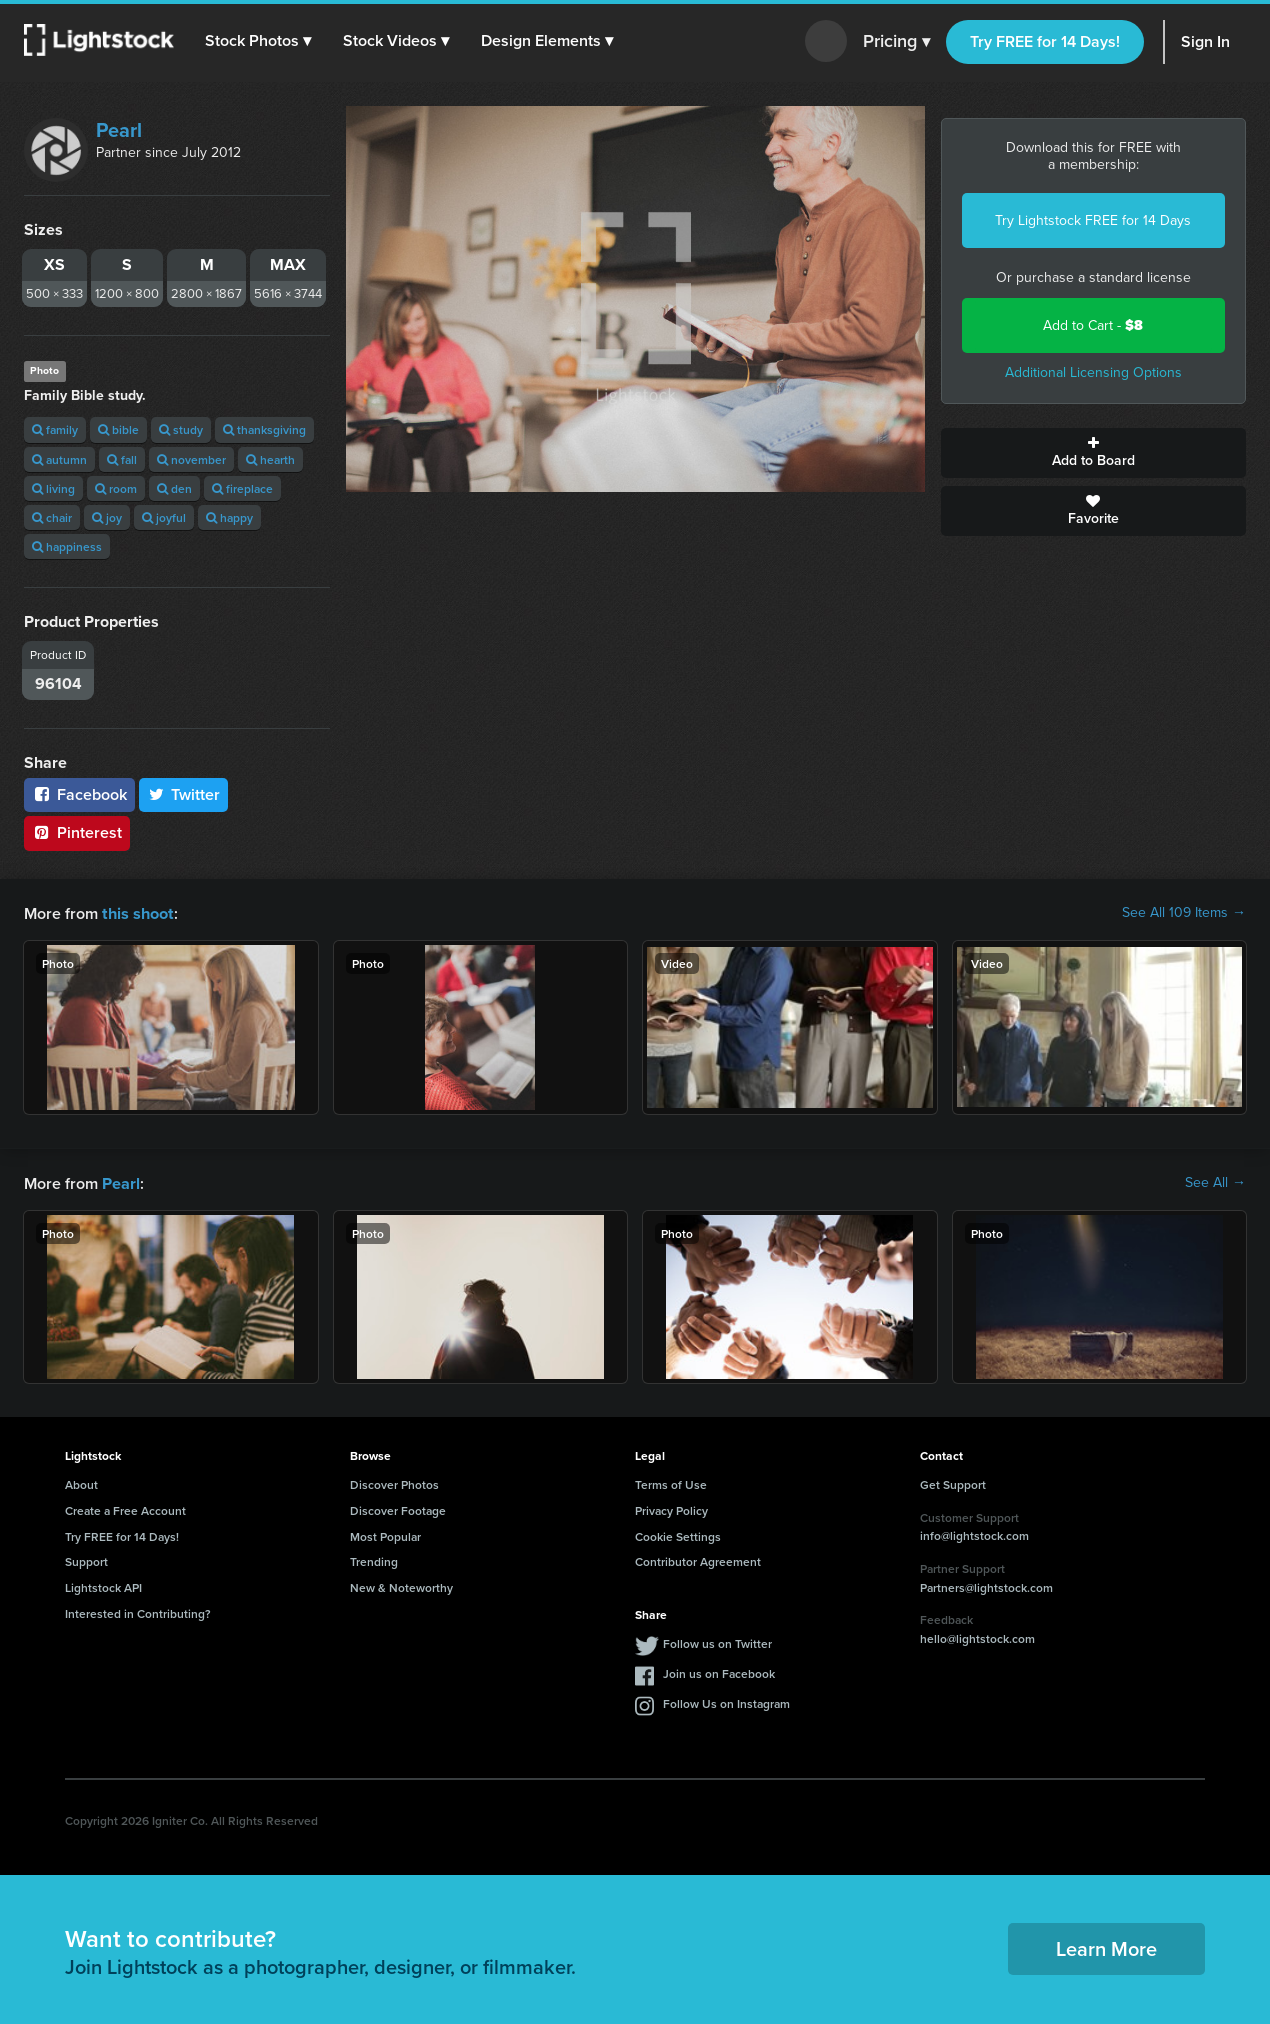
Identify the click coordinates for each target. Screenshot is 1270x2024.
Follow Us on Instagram (726, 1701)
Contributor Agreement (698, 1559)
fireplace (242, 488)
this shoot (137, 912)
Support (86, 1559)
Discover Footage (398, 1508)
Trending (374, 1559)
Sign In (1205, 41)
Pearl (119, 130)
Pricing (896, 42)
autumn (59, 459)
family (55, 429)
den (174, 488)
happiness (67, 546)
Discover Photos (394, 1482)
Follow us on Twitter (717, 1641)
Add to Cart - (1093, 325)
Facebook (79, 794)
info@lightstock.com (974, 1533)
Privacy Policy (671, 1508)
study (181, 429)
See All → (1215, 1182)
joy (107, 517)
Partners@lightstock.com (986, 1585)
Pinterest (77, 832)
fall (122, 459)
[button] (259, 41)
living (53, 488)
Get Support (953, 1482)
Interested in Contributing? (138, 1611)
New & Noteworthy (401, 1585)
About (81, 1482)
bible (118, 429)
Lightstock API (103, 1585)
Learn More (1106, 1946)
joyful (164, 517)
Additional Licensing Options (1093, 372)
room (116, 488)
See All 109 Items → (1184, 913)
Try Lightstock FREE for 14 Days (1093, 220)
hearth (270, 459)
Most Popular (385, 1534)
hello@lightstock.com (977, 1636)
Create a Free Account (125, 1508)
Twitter (184, 794)
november (191, 459)
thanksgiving (264, 429)
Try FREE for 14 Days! (1045, 41)
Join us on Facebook (719, 1671)
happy (229, 517)
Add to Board (1094, 453)
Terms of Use (671, 1482)
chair (52, 517)
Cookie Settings (678, 1534)
